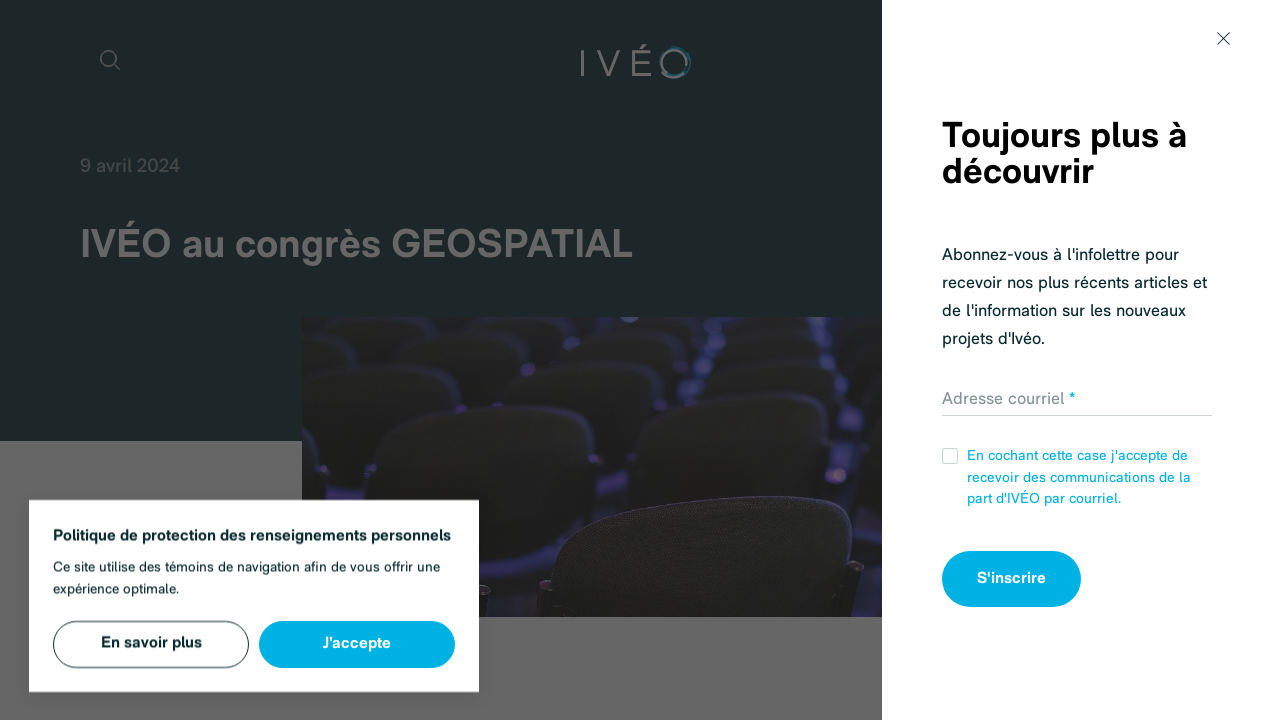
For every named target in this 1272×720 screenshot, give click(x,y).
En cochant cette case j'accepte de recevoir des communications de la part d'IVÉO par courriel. (1066, 477)
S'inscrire (1011, 579)
